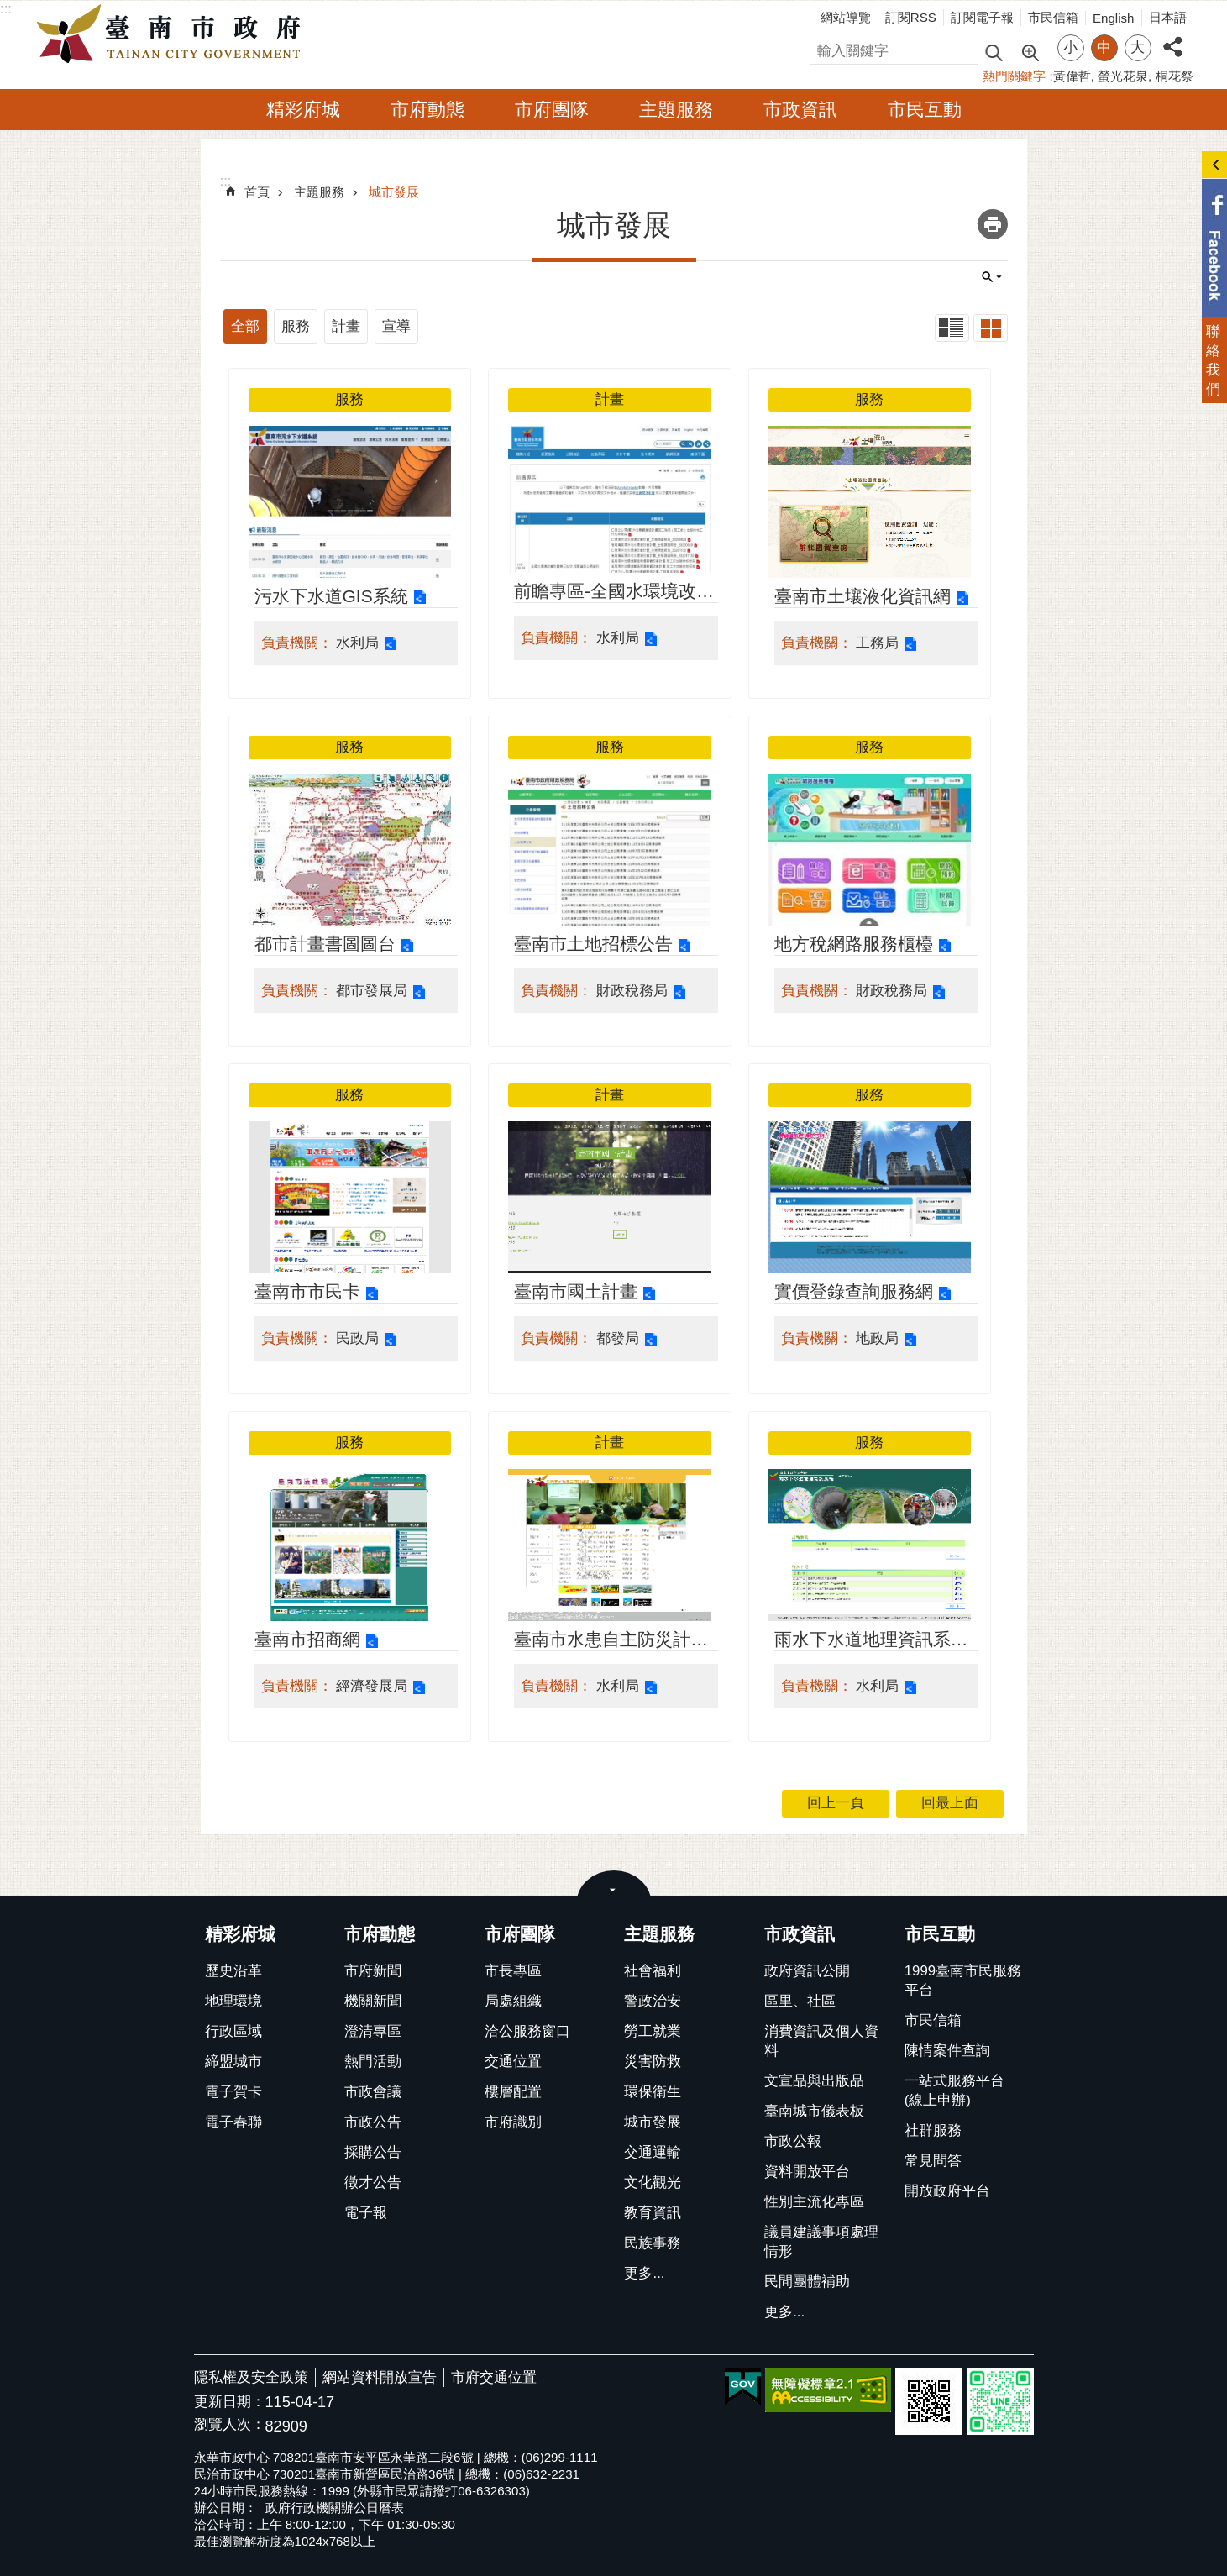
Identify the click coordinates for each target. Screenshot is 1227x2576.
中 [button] (1104, 47)
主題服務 (676, 109)
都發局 (617, 1338)
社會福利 (652, 1971)
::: (6, 9)
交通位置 (513, 2062)
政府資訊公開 (807, 1971)
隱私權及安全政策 (251, 2377)
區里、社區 (800, 2001)
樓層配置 (513, 2092)
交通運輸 (652, 2152)
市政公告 (372, 2122)
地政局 (877, 1338)
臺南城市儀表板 (814, 2111)
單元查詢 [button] (992, 277)
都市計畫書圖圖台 (325, 943)
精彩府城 (303, 109)
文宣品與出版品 (814, 2081)
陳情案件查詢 (947, 2051)
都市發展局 (371, 991)
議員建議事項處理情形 (821, 2241)
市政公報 (792, 2141)
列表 (952, 328)
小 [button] (1070, 47)
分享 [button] (1172, 37)
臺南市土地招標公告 (593, 943)
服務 (295, 326)
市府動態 (427, 109)
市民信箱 (1053, 17)
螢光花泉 (1123, 76)
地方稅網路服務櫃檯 (853, 943)
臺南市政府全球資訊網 (173, 34)
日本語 (1168, 17)
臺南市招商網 (307, 1639)
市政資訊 (800, 109)
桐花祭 (1174, 76)
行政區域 (233, 2031)
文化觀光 (652, 2182)
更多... (644, 2273)
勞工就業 (652, 2031)
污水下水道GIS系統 (331, 596)
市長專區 (513, 1971)
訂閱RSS (910, 17)
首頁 (257, 192)
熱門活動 (372, 2062)
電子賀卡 (233, 2092)
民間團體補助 (807, 2282)
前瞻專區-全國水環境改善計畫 (614, 593)
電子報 (365, 2213)
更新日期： (229, 2402)
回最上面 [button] (949, 1803)
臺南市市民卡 (307, 1291)
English (1114, 18)
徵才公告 (372, 2182)
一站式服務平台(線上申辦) (954, 2090)
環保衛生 (652, 2092)
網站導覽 (846, 17)
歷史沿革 (233, 1971)
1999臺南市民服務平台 (963, 1980)
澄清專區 (372, 2031)
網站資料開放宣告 (379, 2377)
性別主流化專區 (814, 2202)
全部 (245, 326)
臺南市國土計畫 (575, 1291)
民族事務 (652, 2243)
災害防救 (652, 2062)
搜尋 (824, 48)
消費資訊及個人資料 (821, 2041)
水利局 (357, 643)
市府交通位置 (494, 2377)
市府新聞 (372, 1971)
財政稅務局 (632, 991)
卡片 (990, 328)
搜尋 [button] (993, 52)
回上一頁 (835, 1803)
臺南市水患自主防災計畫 (611, 1639)
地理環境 (233, 2001)
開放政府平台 (947, 2191)
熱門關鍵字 (1014, 76)
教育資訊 (652, 2213)
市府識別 (513, 2122)
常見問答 (933, 2161)
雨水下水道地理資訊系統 (871, 1639)
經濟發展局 (371, 1686)
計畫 (346, 326)
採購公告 (372, 2152)
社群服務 (933, 2130)
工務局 (877, 643)
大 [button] (1137, 47)
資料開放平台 (807, 2172)
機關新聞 (372, 2001)
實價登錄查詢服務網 (853, 1291)
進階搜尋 (1029, 51)
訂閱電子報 (982, 17)
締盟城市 (233, 2062)
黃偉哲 (1072, 76)
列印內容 (993, 224)
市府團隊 (552, 109)
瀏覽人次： (229, 2425)
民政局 (357, 1338)
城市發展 (394, 192)
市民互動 (925, 109)
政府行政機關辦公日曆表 (334, 2507)
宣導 (396, 326)
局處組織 (513, 2001)
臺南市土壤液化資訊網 (862, 596)
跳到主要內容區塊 (8, 8)
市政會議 (372, 2092)
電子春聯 (233, 2122)
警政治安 (652, 2001)
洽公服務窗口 (527, 2031)
